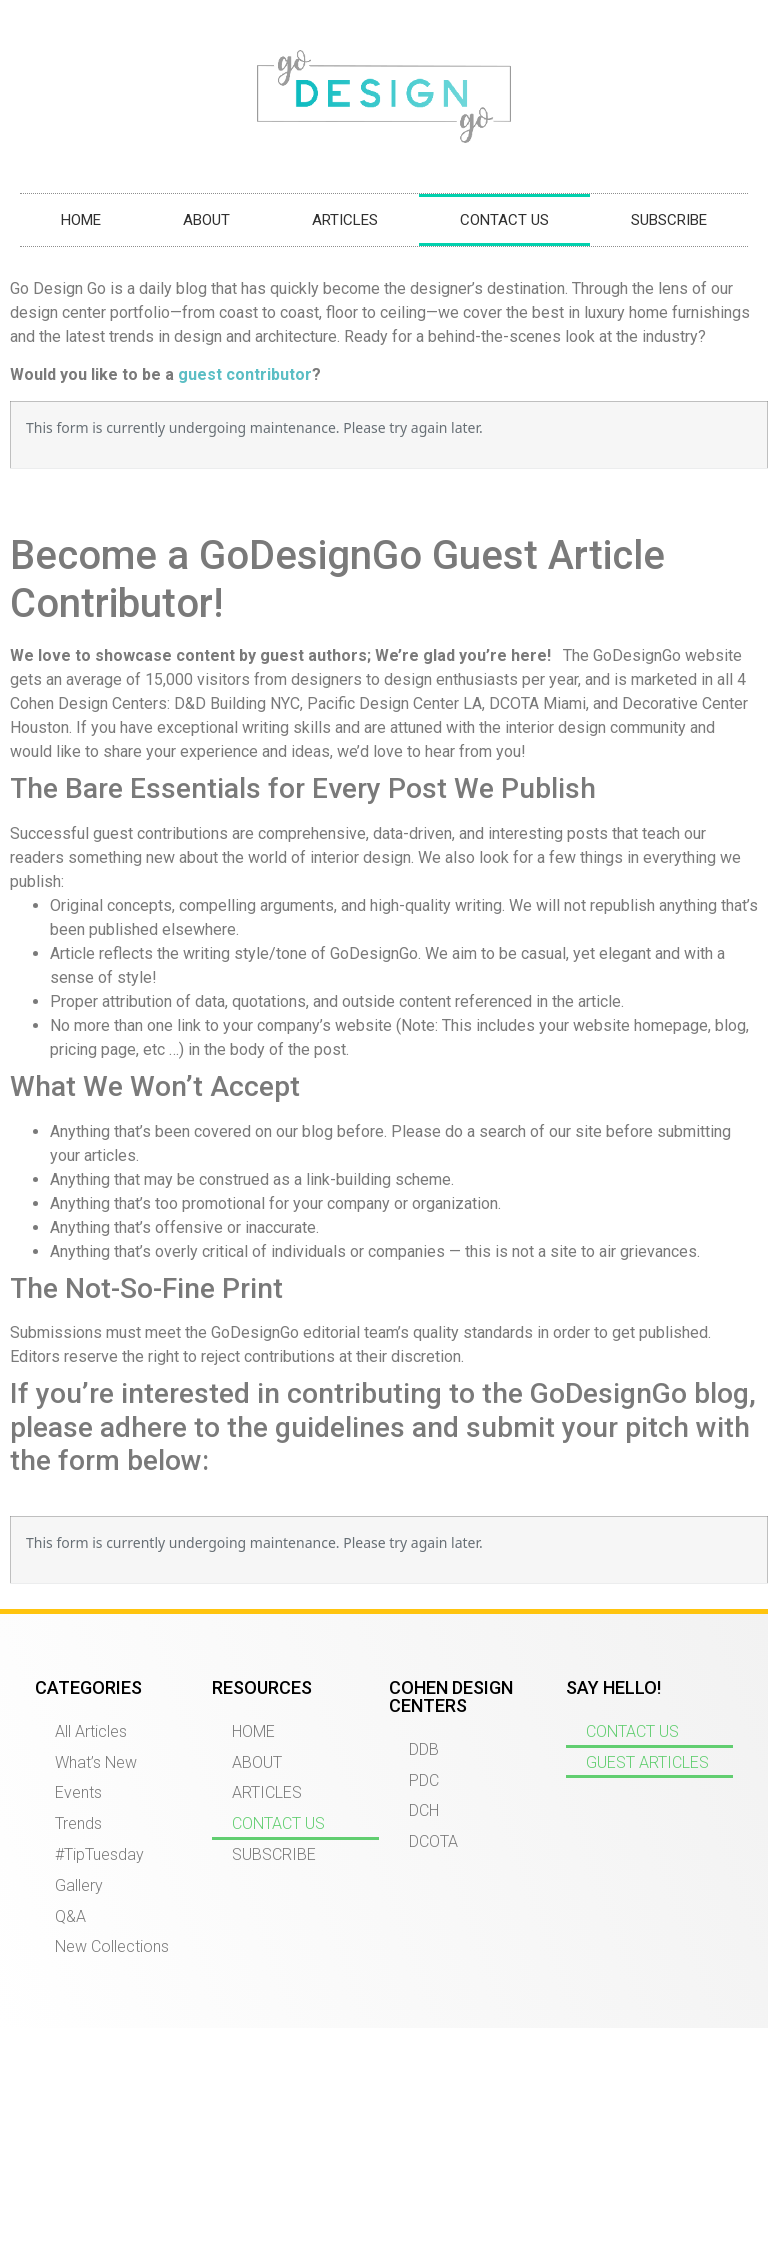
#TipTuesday (99, 1854)
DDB (424, 1749)
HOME (81, 220)
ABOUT (206, 220)
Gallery (79, 1885)
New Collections (112, 1946)
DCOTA (433, 1841)
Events (78, 1792)
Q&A (70, 1916)
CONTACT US (504, 220)
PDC (424, 1780)
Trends (78, 1823)
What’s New (96, 1762)
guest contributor (245, 374)
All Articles (91, 1731)
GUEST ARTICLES (647, 1762)
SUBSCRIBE (669, 220)
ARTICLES (345, 220)
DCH (424, 1810)
